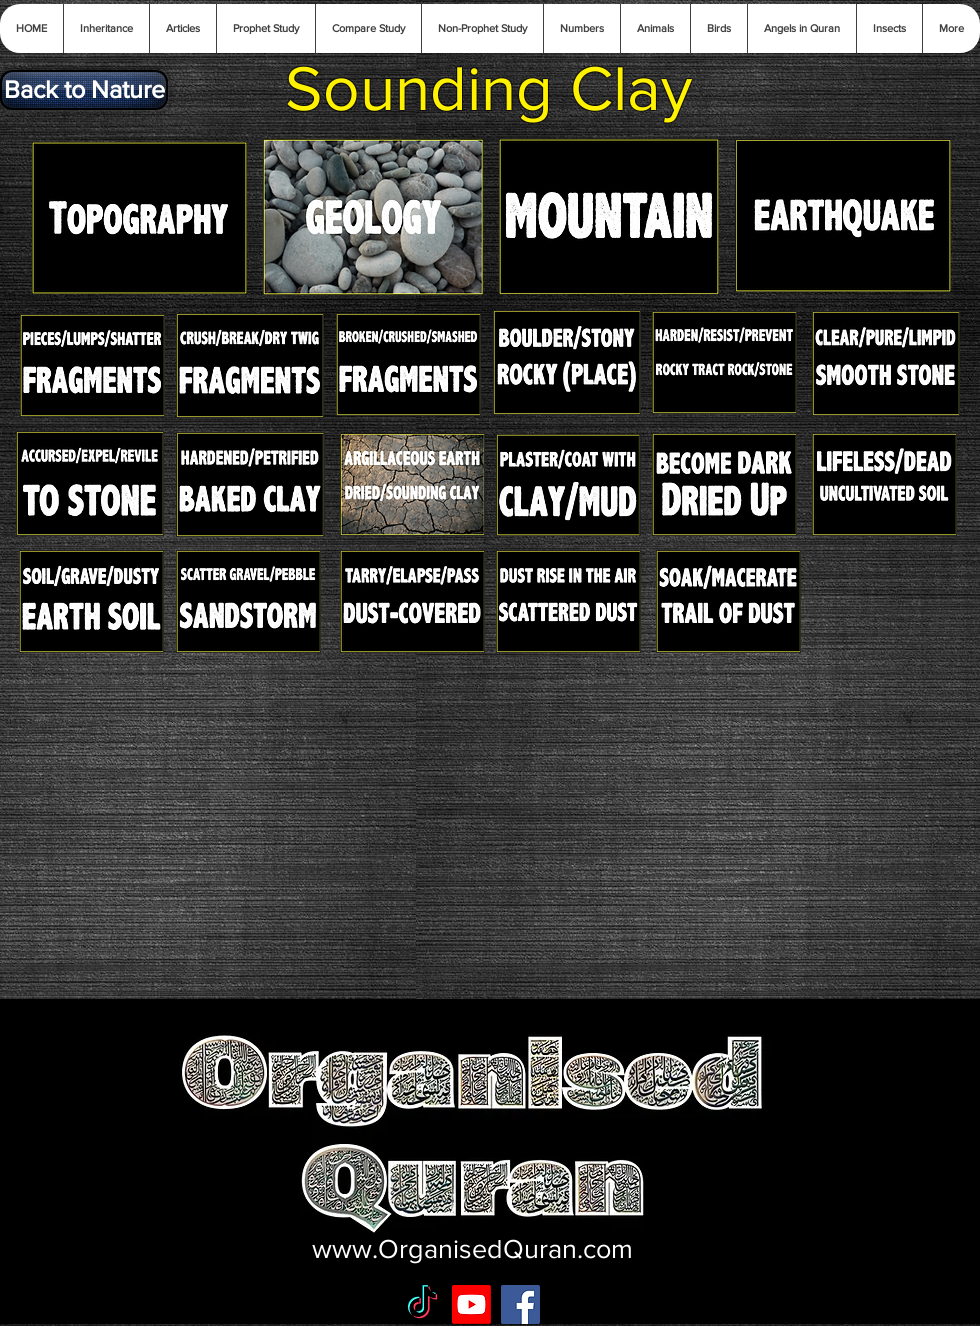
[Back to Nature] (84, 90)
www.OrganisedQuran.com (472, 1248)
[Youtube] (471, 1304)
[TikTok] (422, 1304)
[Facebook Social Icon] (520, 1304)
